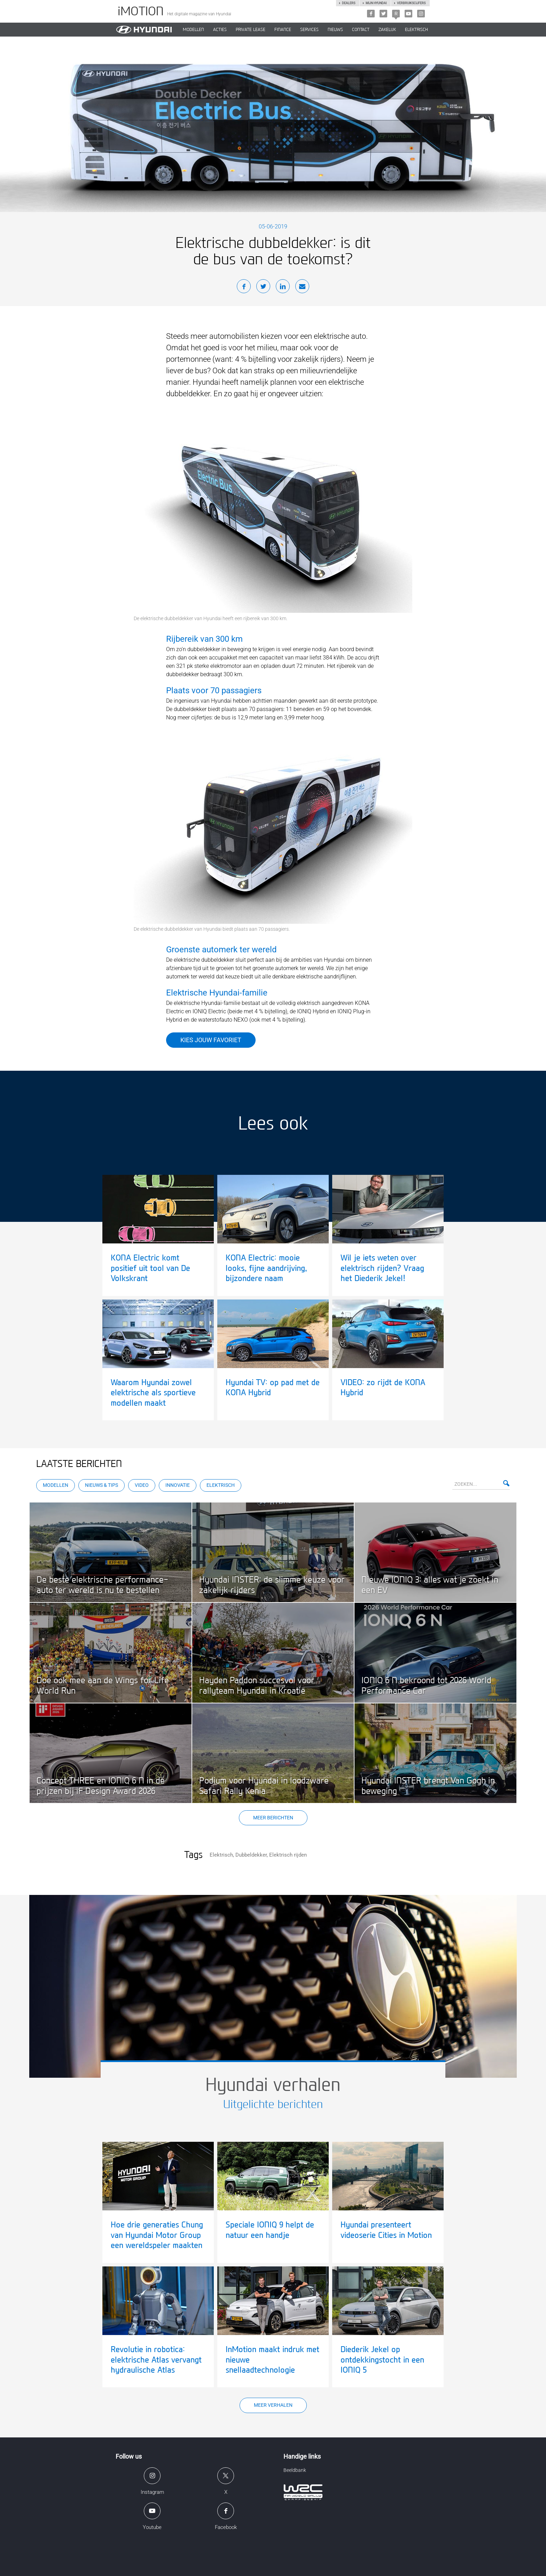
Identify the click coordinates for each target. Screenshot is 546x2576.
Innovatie (177, 1485)
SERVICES (309, 29)
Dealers (348, 3)
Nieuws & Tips (101, 1485)
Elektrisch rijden (288, 1855)
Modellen (55, 1485)
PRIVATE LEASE (250, 29)
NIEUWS (335, 29)
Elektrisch (416, 29)
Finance (282, 29)
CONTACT (360, 29)
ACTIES (220, 29)
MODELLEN (193, 29)
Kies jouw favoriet (210, 1040)
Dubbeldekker (251, 1855)
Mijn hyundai (376, 3)
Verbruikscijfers (411, 3)
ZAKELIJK (387, 29)
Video (142, 1485)
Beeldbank (294, 2470)
